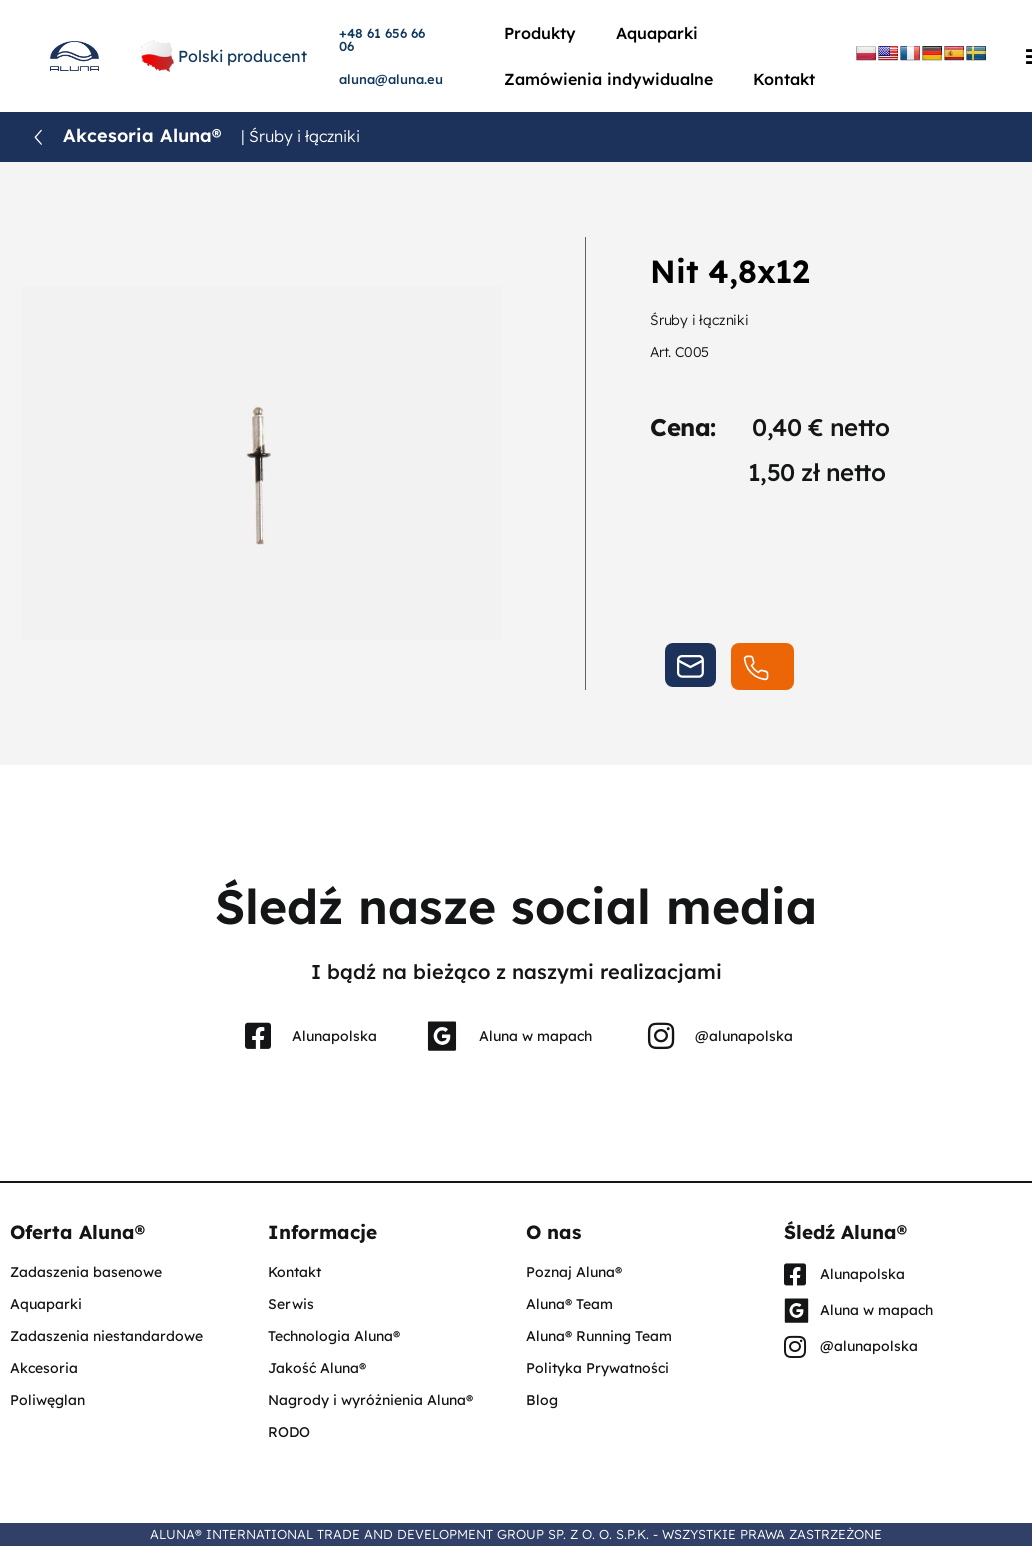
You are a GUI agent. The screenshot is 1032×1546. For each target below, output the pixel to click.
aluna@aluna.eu (391, 79)
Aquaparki (657, 33)
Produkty (540, 33)
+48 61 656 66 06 (382, 39)
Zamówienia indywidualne (608, 79)
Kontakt (784, 79)
